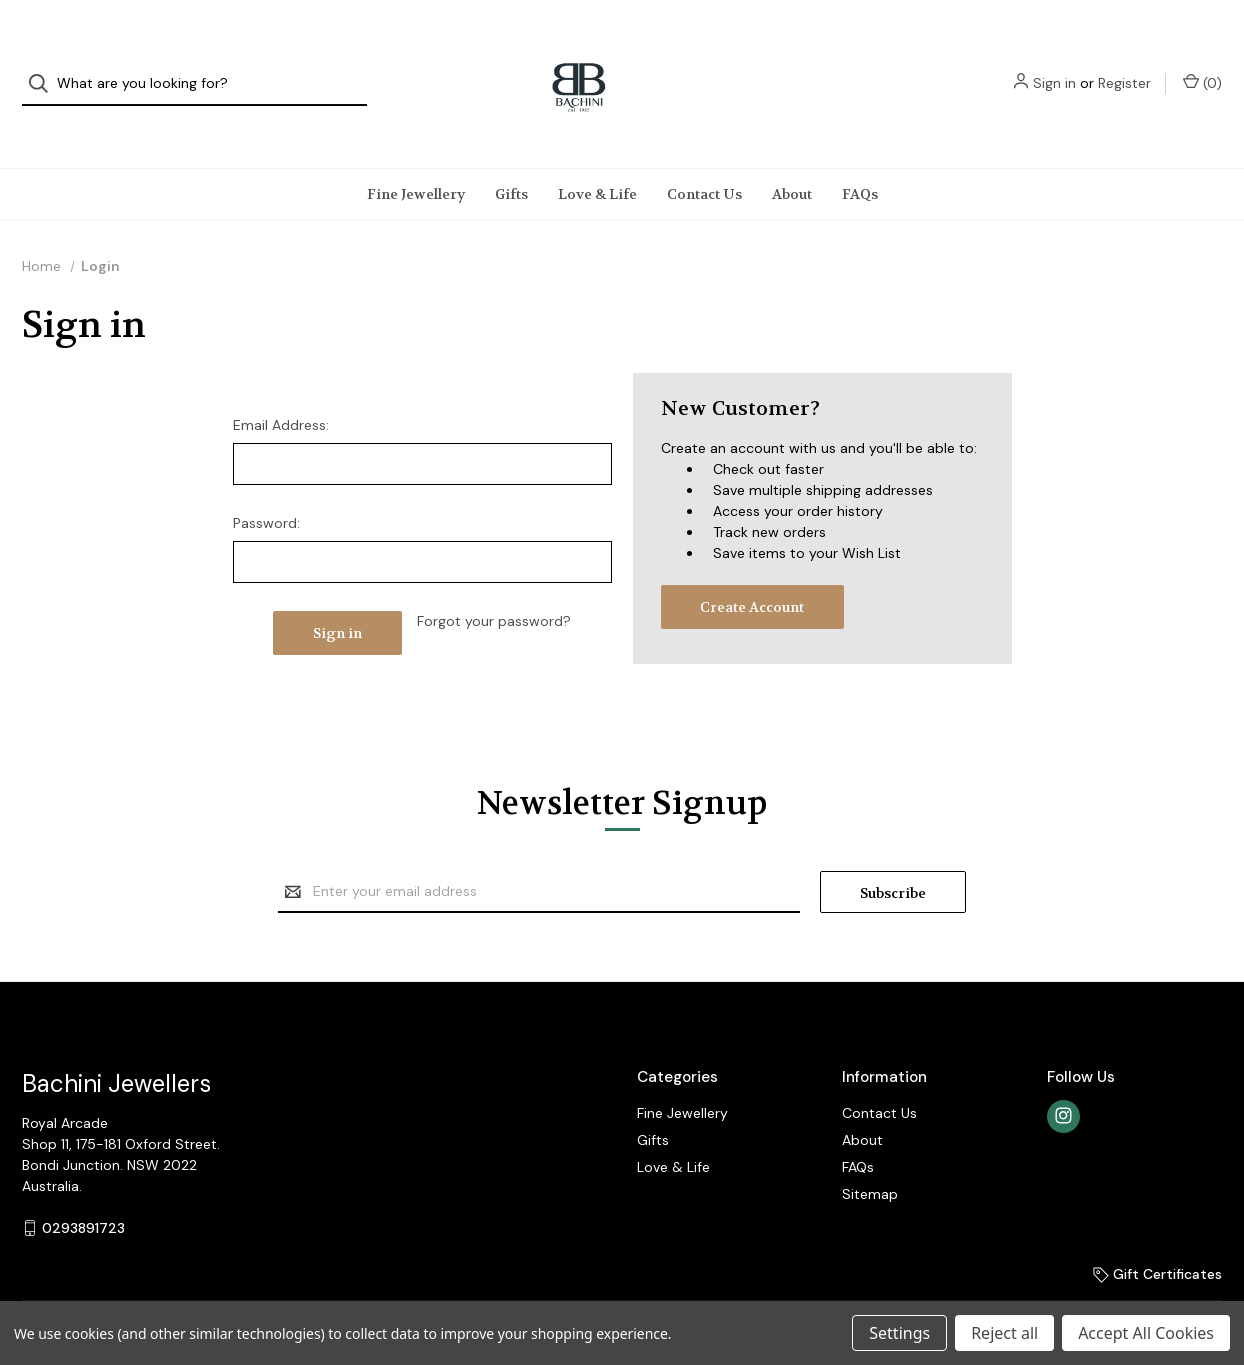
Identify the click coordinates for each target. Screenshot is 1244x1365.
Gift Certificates (1157, 1236)
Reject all (1004, 1333)
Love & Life (597, 156)
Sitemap (870, 1156)
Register (1124, 65)
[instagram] (1063, 1078)
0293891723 (83, 1190)
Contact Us (704, 156)
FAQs (860, 156)
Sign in (1054, 65)
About (792, 156)
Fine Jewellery (416, 156)
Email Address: (281, 387)
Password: (266, 485)
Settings (899, 1333)
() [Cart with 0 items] (1202, 64)
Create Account (752, 569)
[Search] (44, 65)
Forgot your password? (494, 583)
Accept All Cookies (1146, 1333)
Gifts (511, 156)
